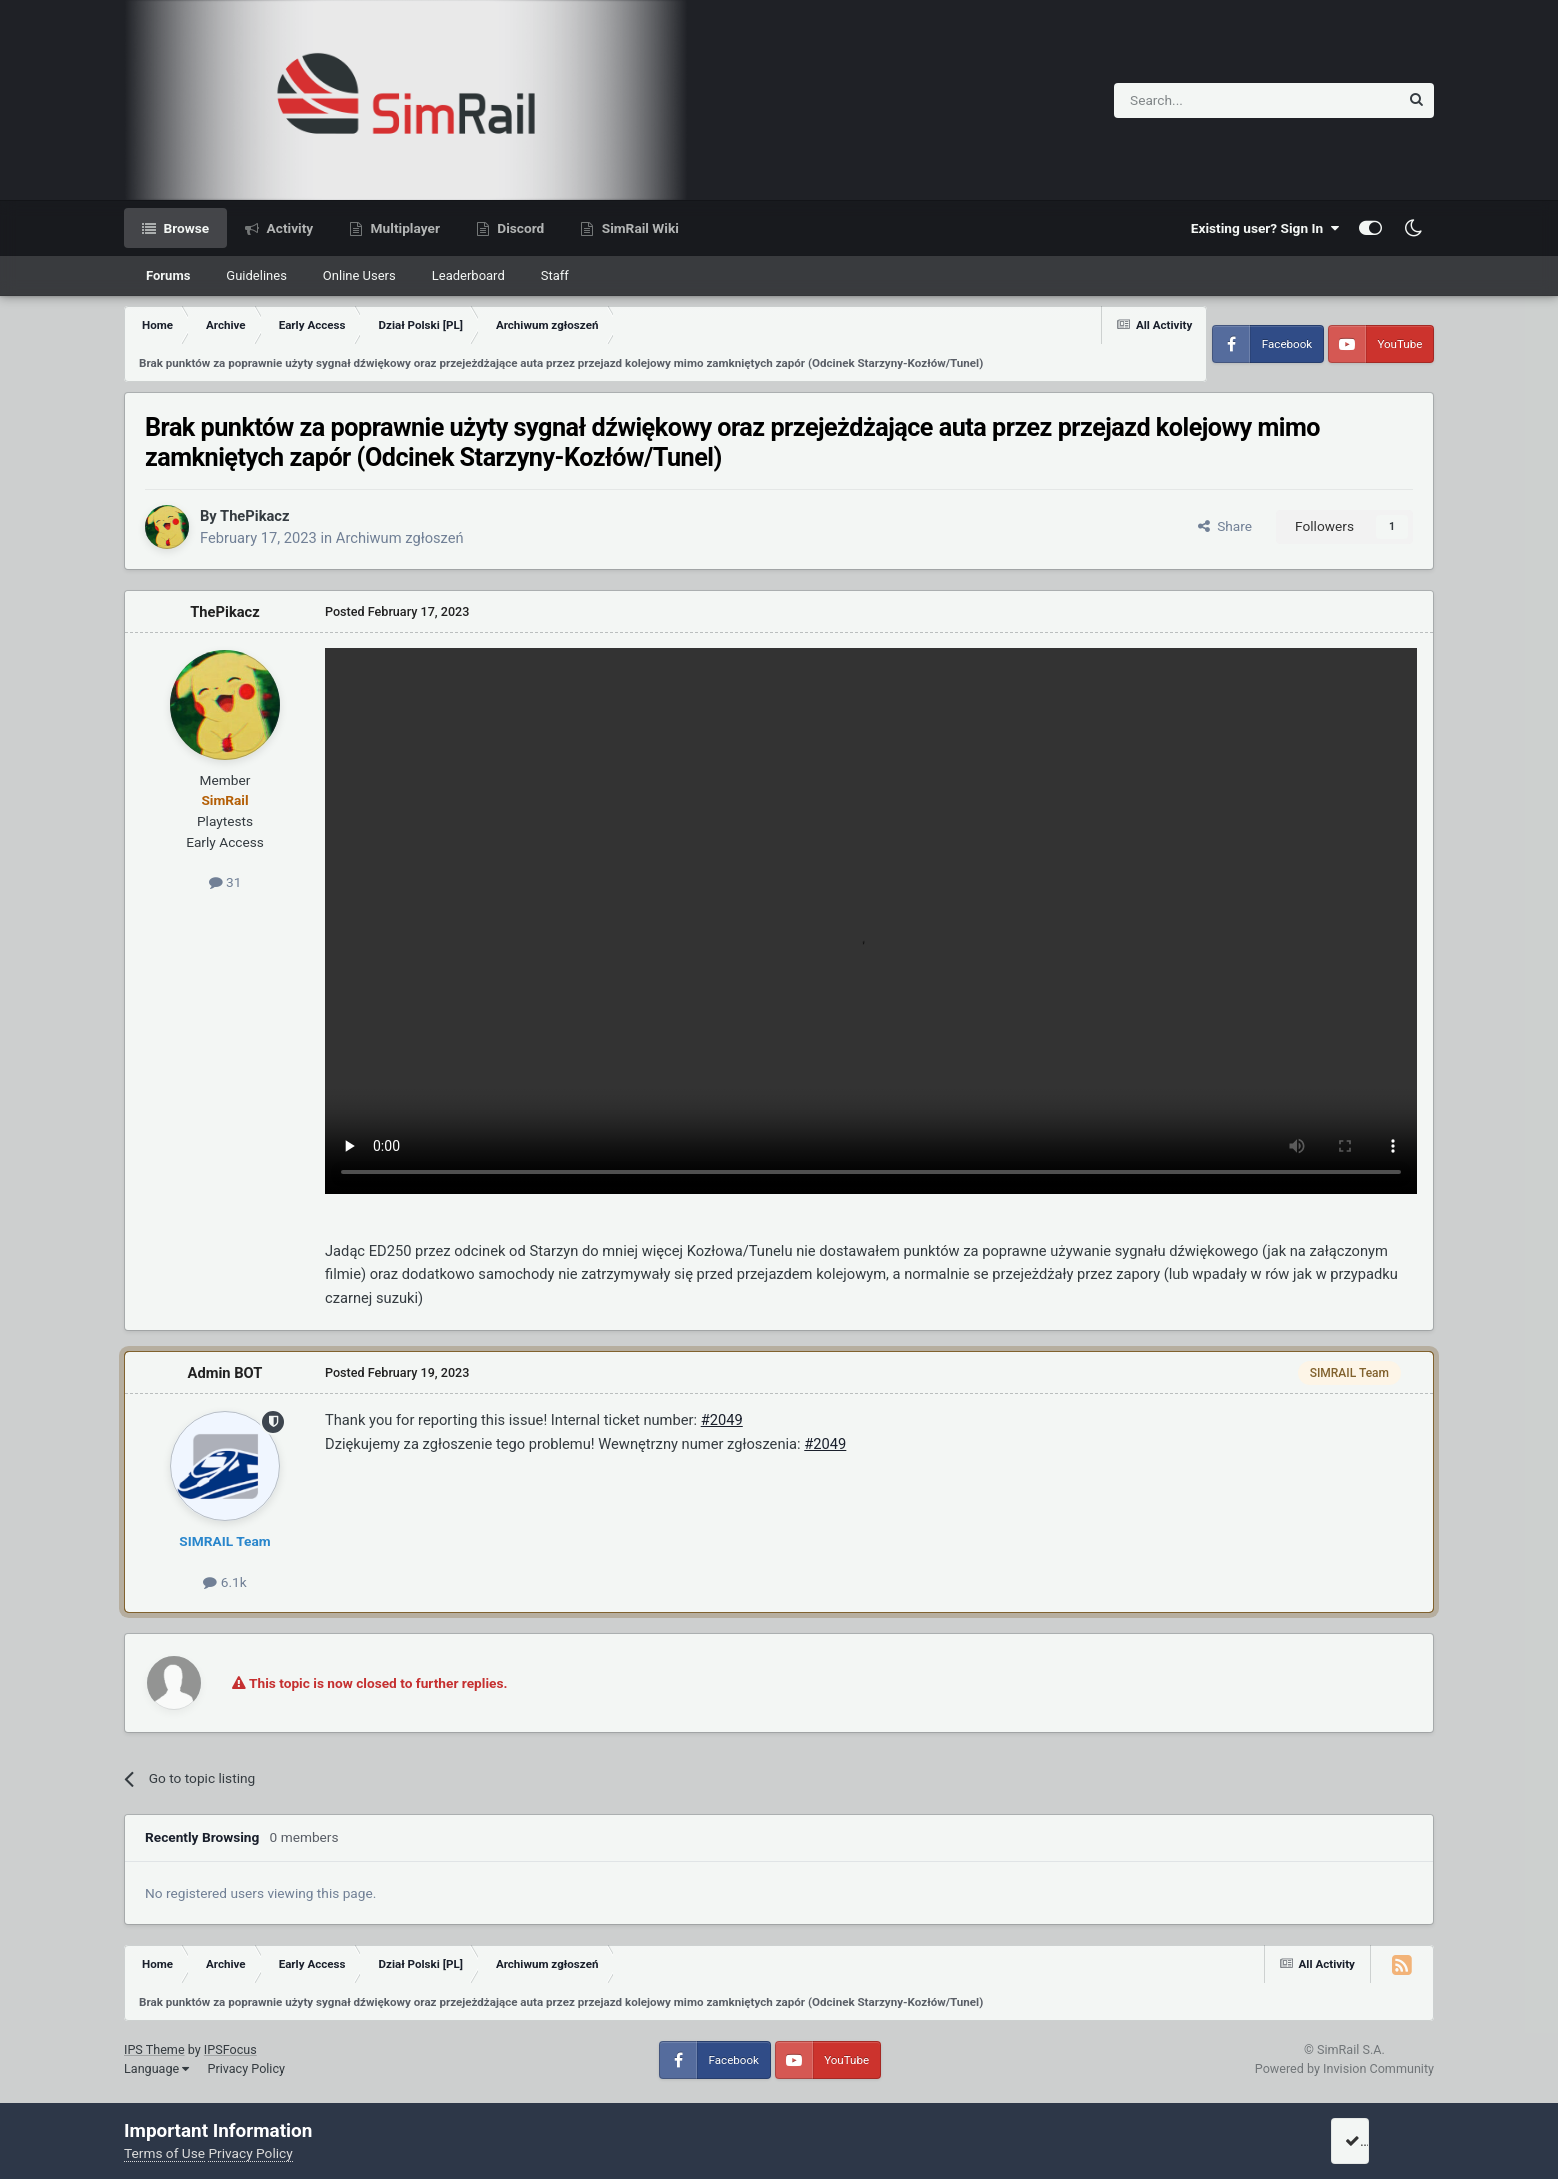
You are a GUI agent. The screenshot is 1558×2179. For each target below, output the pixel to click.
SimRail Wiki (638, 228)
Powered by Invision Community (1344, 2068)
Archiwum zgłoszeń (400, 538)
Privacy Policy (246, 2068)
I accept (1376, 2141)
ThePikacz (254, 516)
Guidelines (256, 275)
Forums (168, 275)
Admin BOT (225, 1373)
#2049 (722, 1420)
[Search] (1207, 100)
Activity (288, 228)
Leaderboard (468, 275)
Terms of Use (164, 2153)
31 (225, 882)
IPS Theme (154, 2049)
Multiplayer (403, 228)
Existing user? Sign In (1265, 228)
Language (156, 2068)
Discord (519, 228)
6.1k (224, 1582)
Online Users (359, 275)
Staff (555, 275)
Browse (184, 228)
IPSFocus (230, 2049)
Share (1225, 526)
